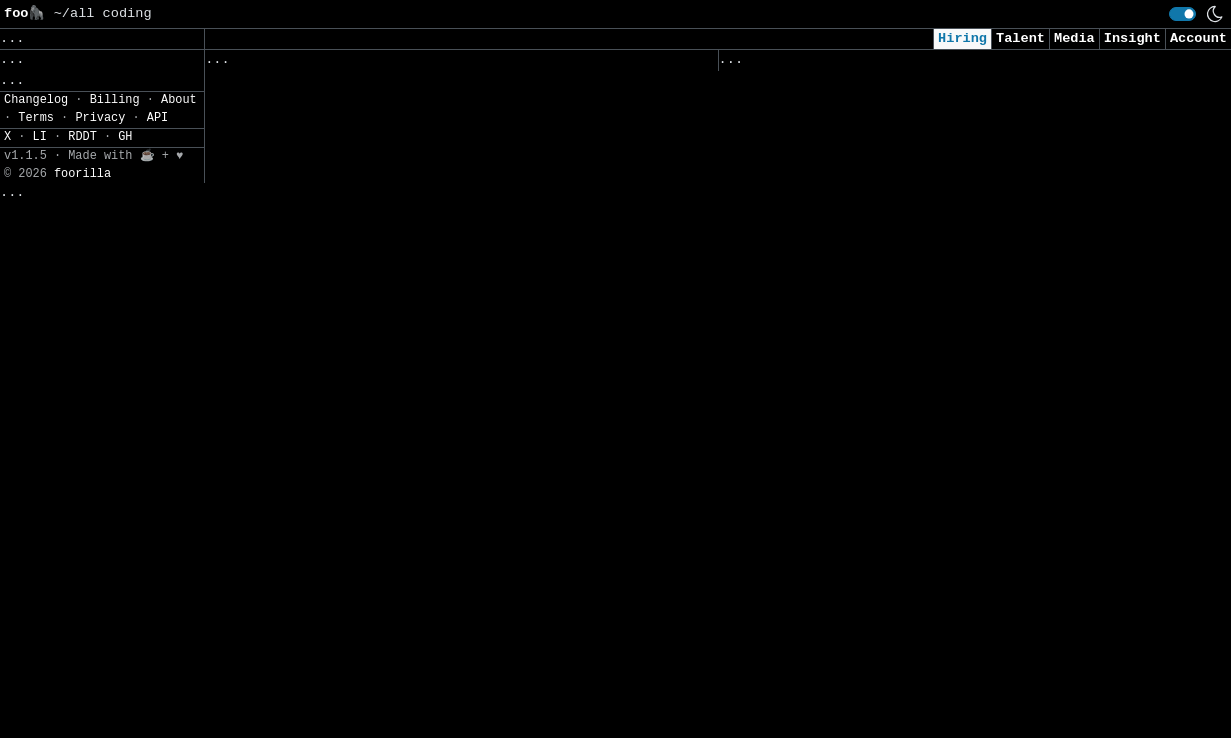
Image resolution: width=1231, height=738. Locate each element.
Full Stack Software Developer (327, 297)
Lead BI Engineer (274, 339)
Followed (324, 64)
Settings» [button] (40, 193)
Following (588, 64)
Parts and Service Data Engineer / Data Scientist (405, 547)
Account (1198, 38)
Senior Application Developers (327, 130)
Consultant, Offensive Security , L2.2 (874, 303)
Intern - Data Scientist (817, 574)
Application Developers (298, 171)
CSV (85, 224)
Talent (1020, 38)
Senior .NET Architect (294, 715)
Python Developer (274, 589)
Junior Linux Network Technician (335, 506)
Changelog (36, 711)
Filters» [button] (36, 164)
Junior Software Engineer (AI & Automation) (894, 449)
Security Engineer (792, 699)
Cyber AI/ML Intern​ (796, 199)
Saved (401, 64)
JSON (132, 224)
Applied (832, 64)
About (179, 711)
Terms (36, 729)
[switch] (1182, 14)
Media (1074, 38)
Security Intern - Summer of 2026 (853, 490)
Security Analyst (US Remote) (837, 115)
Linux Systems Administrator (319, 255)
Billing (115, 711)
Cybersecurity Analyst (808, 157)
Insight (1132, 38)
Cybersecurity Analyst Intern (837, 386)
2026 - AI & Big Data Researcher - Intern (886, 658)
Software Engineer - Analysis (323, 673)
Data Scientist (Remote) (817, 616)
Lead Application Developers (319, 88)
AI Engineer (768, 345)
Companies (484, 64)
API (157, 729)
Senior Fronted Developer (307, 631)
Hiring (962, 38)
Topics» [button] (32, 105)
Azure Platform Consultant (311, 380)
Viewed (754, 64)
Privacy (100, 729)
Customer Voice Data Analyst (319, 464)
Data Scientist (780, 532)
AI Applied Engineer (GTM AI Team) (857, 261)
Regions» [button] (36, 135)
